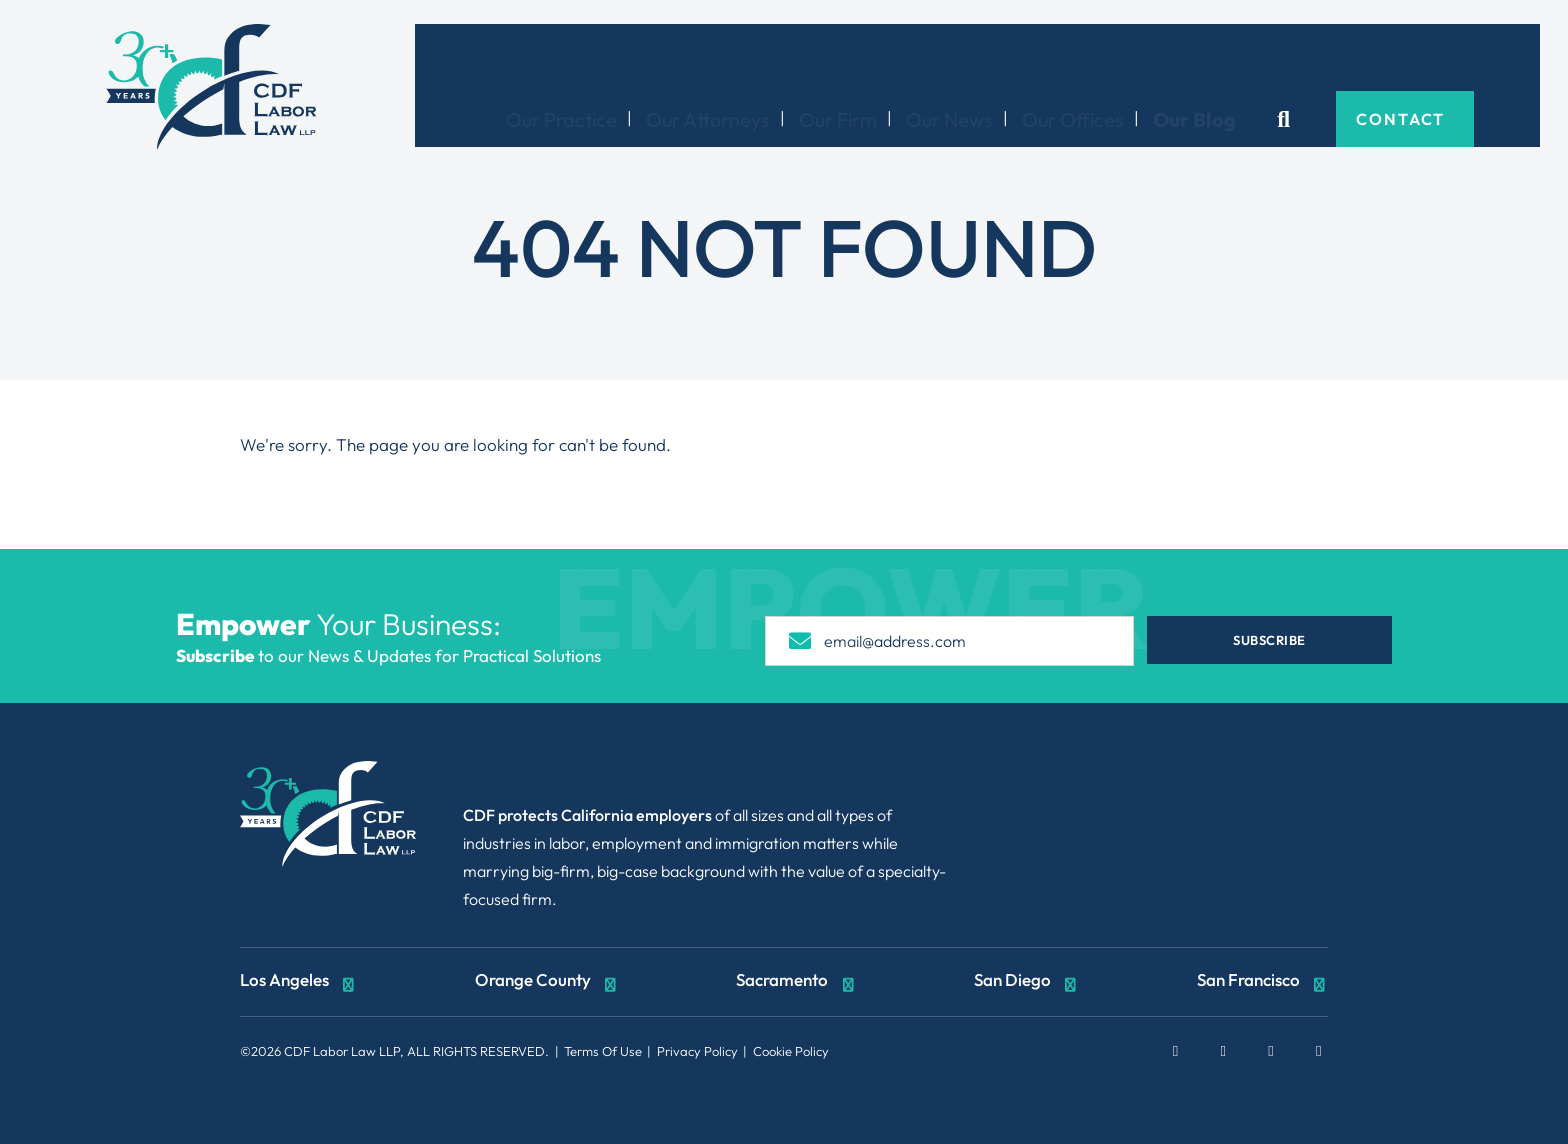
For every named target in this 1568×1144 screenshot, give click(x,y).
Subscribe (1276, 640)
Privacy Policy (697, 1051)
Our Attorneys (756, 56)
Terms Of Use (603, 1051)
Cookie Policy (791, 1051)
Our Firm (886, 56)
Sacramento (796, 982)
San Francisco (1263, 982)
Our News (997, 56)
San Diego (1027, 982)
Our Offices (1121, 56)
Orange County (547, 982)
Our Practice (609, 56)
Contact (1450, 56)
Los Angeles (299, 982)
